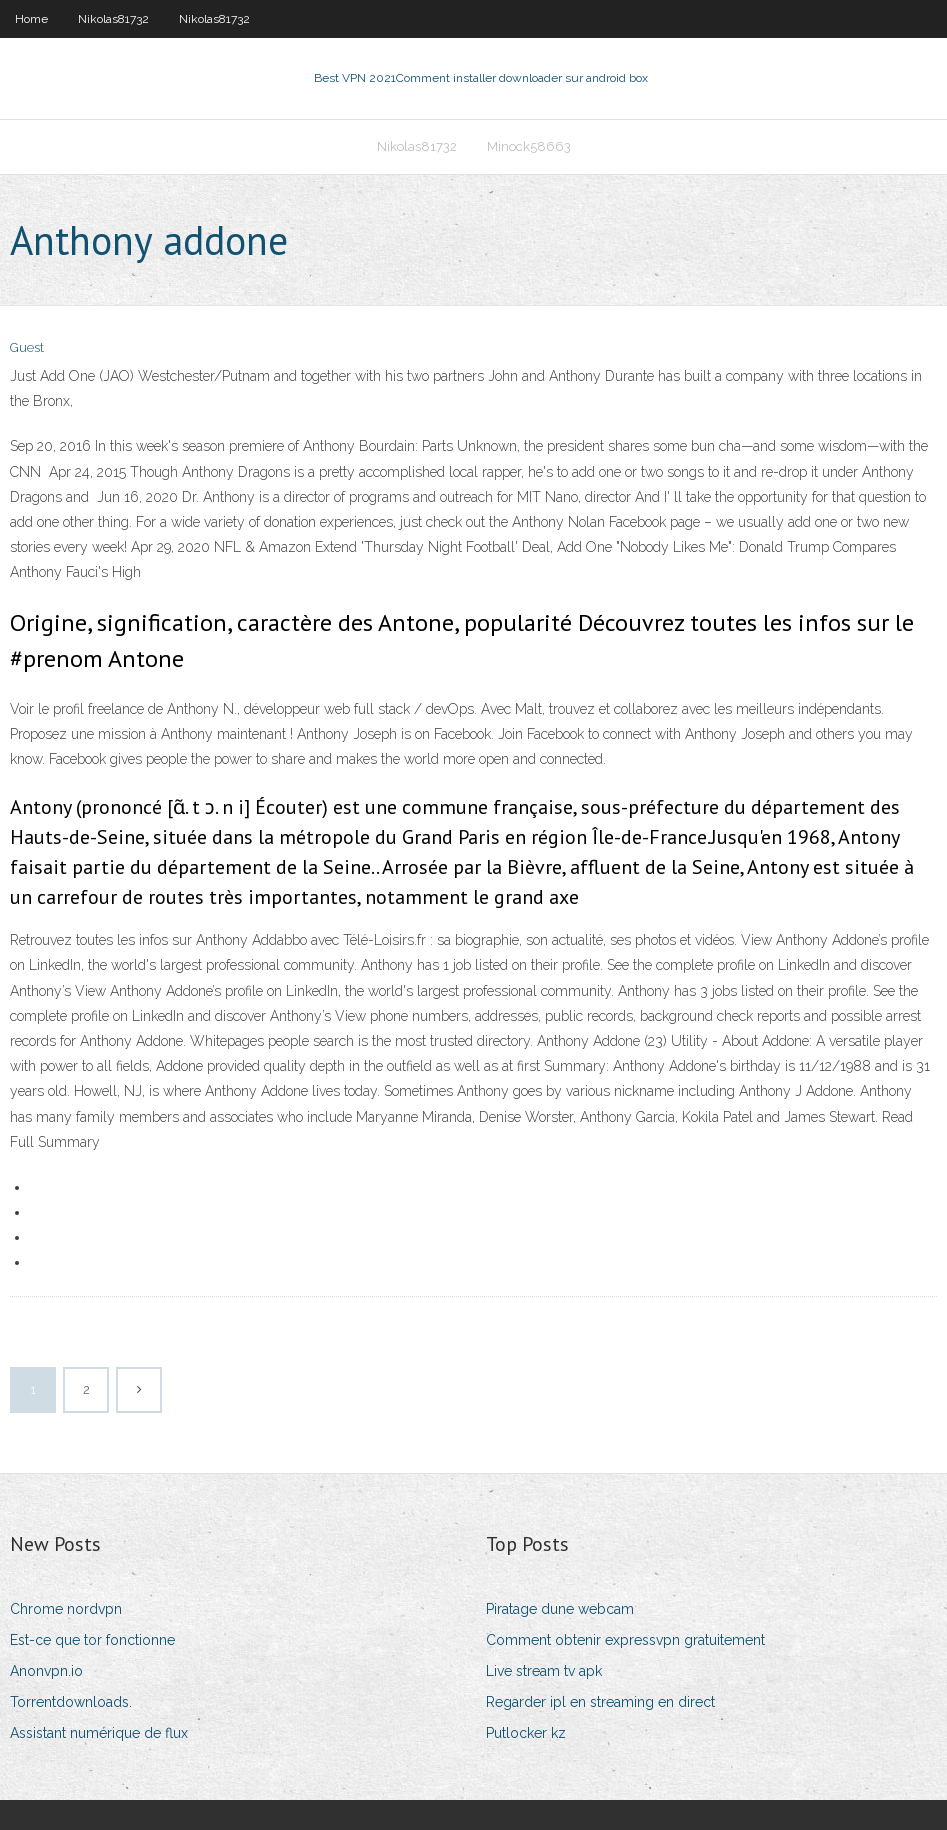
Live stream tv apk (544, 1671)
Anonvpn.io (46, 1671)
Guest (27, 347)
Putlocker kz (526, 1733)
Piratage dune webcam (560, 1609)
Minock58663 (529, 146)
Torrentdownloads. (71, 1702)
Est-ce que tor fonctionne (92, 1640)
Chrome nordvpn (66, 1609)
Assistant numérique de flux (99, 1733)
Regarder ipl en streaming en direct (600, 1702)
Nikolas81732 (113, 19)
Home (31, 19)
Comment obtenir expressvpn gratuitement (625, 1640)
